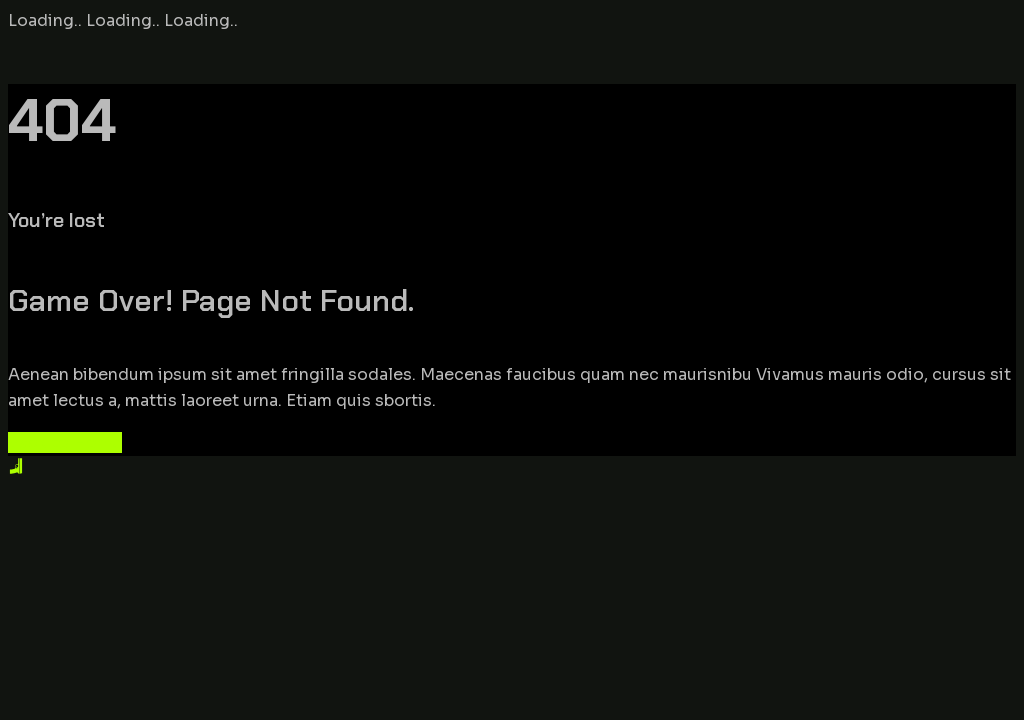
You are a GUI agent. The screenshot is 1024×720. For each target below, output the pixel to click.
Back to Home (65, 442)
